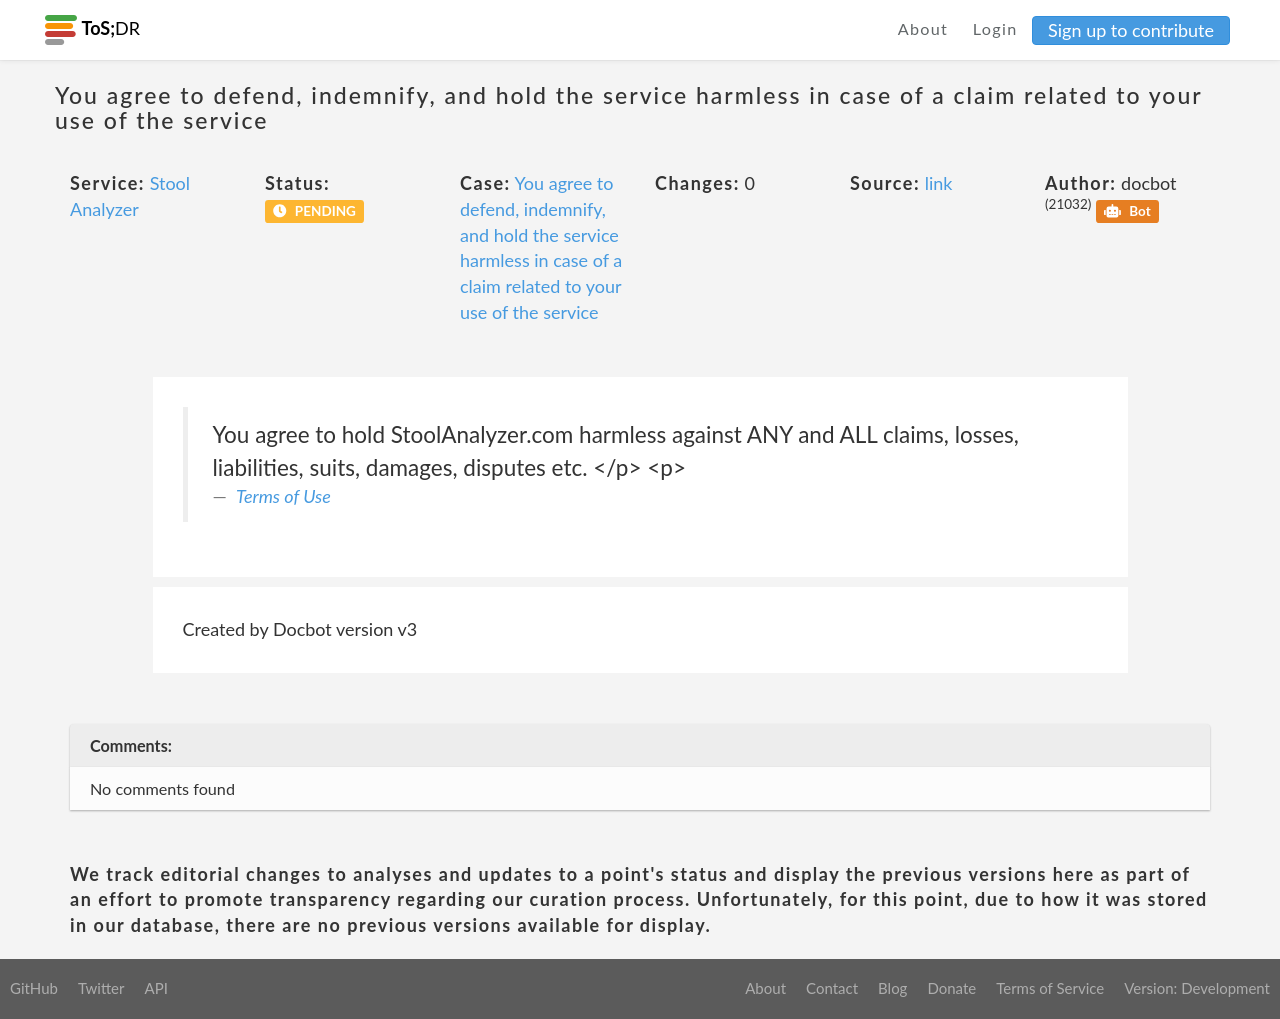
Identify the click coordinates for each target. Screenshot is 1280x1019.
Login (995, 28)
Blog (892, 988)
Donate (951, 988)
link (939, 183)
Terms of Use (283, 496)
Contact (832, 988)
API (155, 988)
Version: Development (1197, 988)
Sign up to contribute (1131, 30)
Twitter (101, 988)
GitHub (34, 988)
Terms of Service (1050, 988)
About (923, 28)
